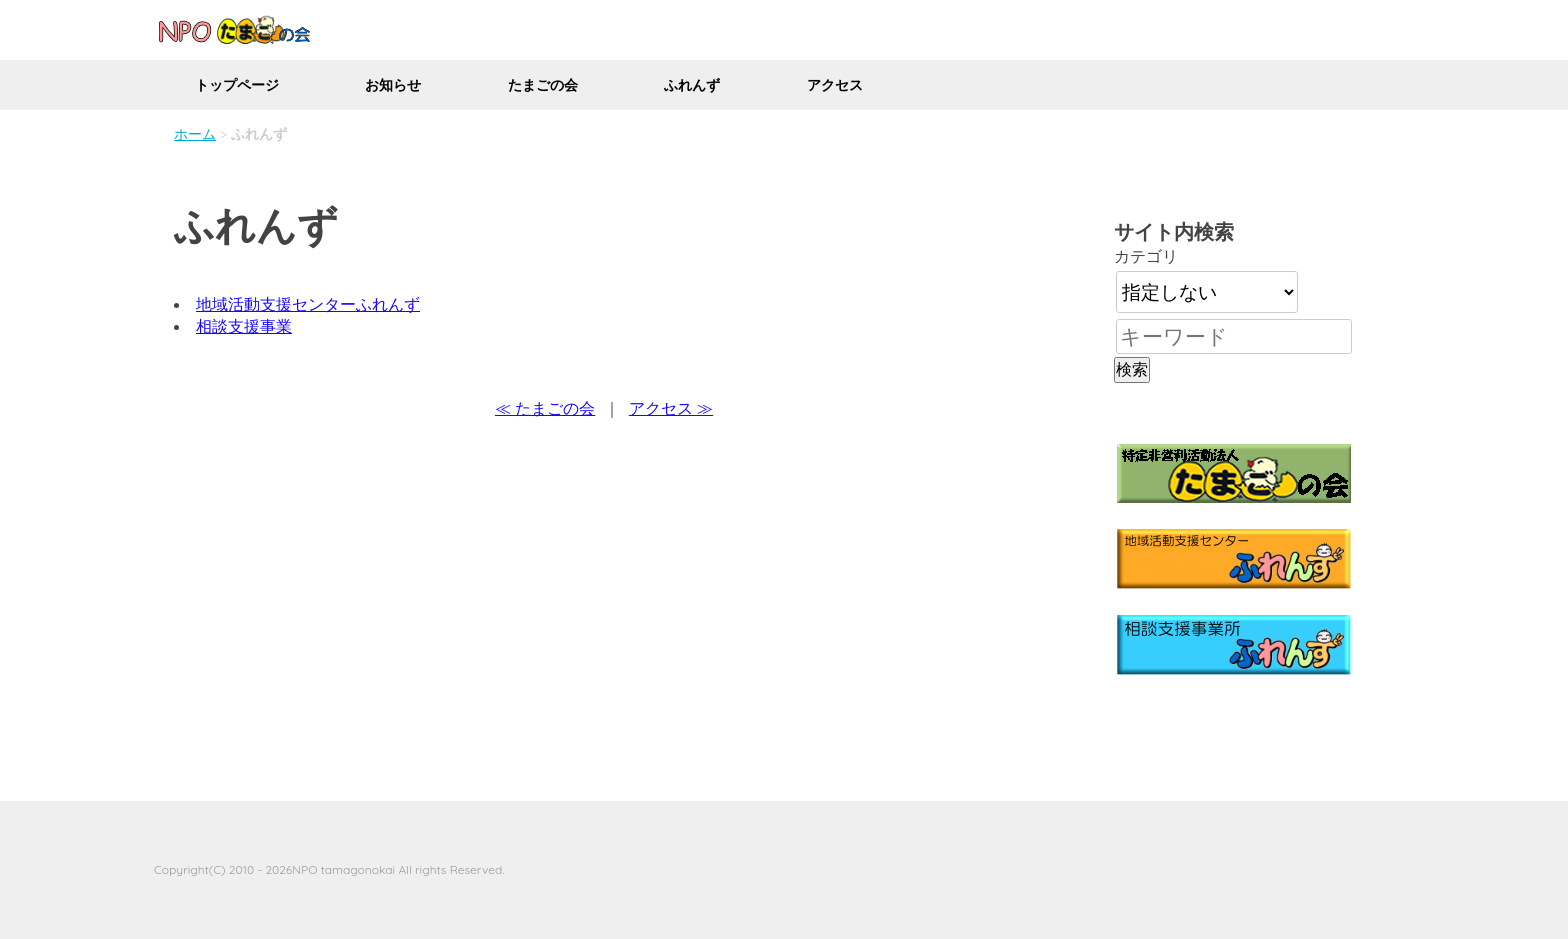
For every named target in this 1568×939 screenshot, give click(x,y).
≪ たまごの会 (545, 408)
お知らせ (393, 85)
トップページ (237, 85)
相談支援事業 (244, 326)
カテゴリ (1146, 256)
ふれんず (692, 85)
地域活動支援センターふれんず (308, 304)
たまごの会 (543, 85)
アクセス (835, 85)
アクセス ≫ (671, 408)
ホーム (195, 134)
